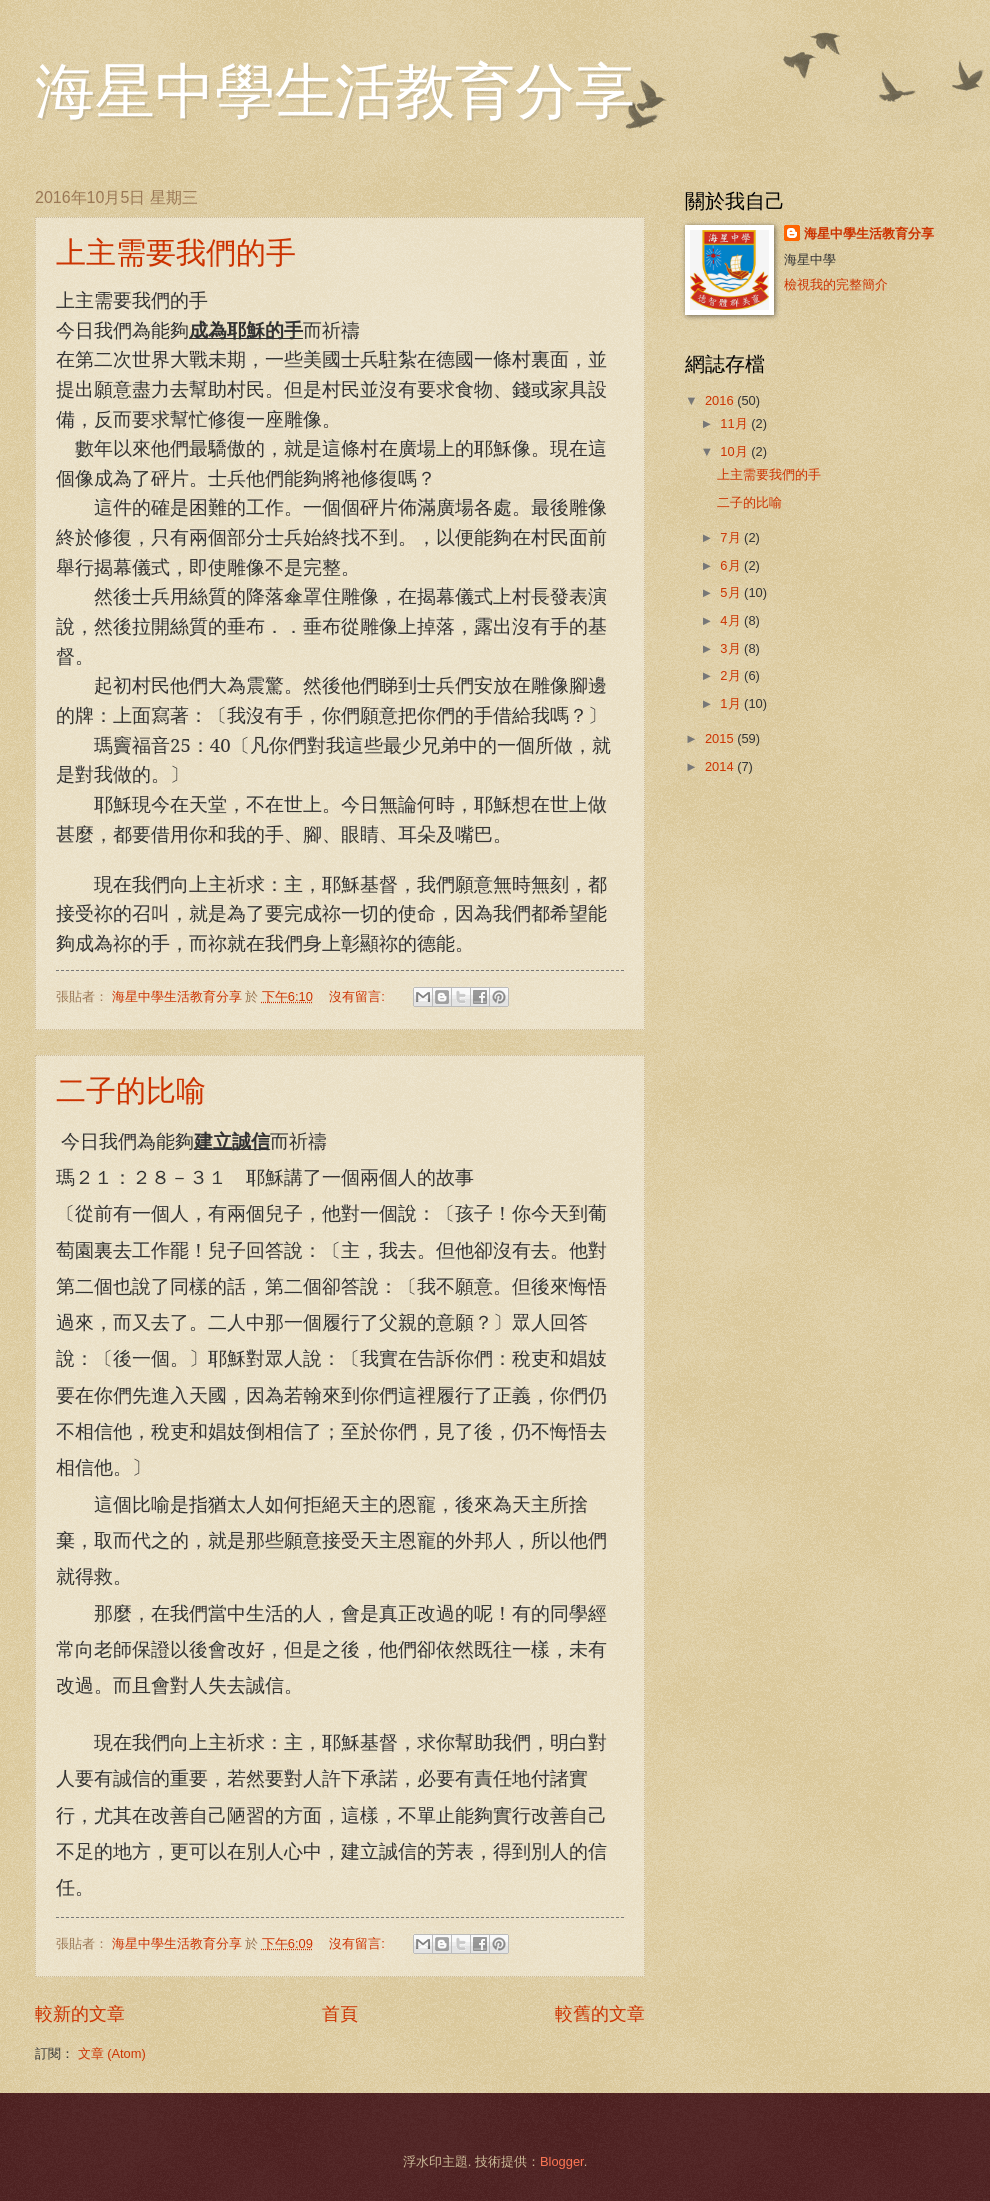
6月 (732, 565)
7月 (732, 537)
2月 (732, 675)
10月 (735, 451)
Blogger (562, 2161)
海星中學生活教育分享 (335, 92)
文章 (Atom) (112, 2053)
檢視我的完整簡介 (836, 284)
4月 (732, 620)
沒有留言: (358, 996)
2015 (721, 738)
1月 (732, 703)
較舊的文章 (600, 2014)
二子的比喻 (131, 1090)
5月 (732, 592)
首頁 (340, 2014)
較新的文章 (80, 2014)
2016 (721, 400)
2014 (721, 766)
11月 (735, 423)
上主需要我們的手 (176, 252)
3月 (732, 648)
